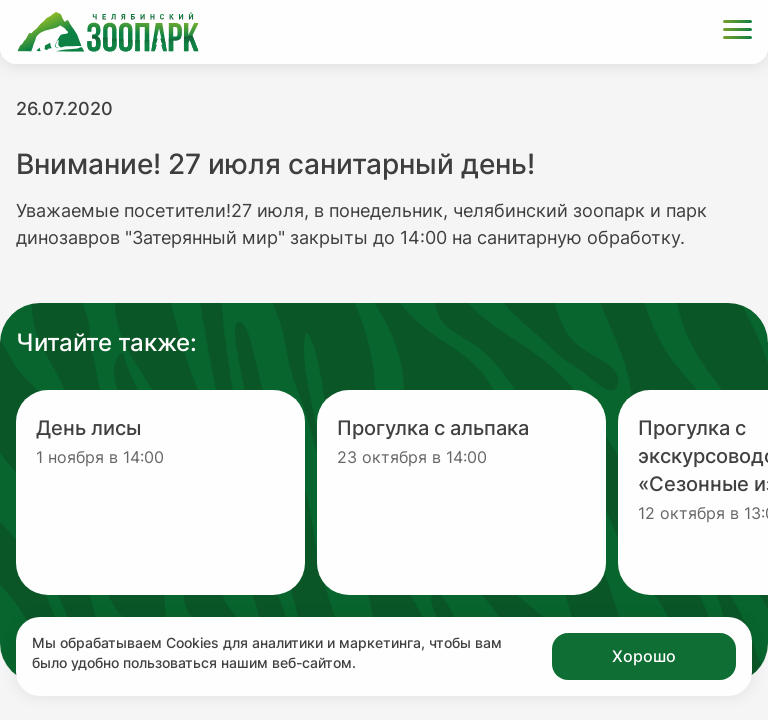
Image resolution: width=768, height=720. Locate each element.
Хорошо (644, 656)
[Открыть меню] (737, 32)
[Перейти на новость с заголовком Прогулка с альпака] (461, 492)
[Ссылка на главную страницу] (108, 32)
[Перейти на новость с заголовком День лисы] (160, 492)
